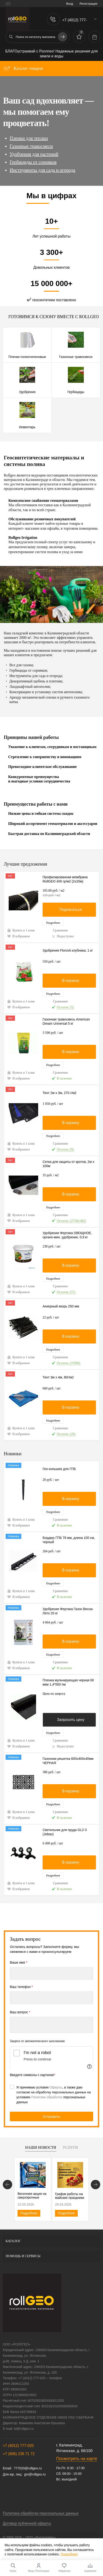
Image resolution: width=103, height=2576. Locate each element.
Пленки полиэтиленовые (27, 357)
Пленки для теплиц (29, 138)
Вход (69, 3)
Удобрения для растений (34, 154)
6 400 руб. (53, 1843)
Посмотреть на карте (76, 2458)
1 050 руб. (53, 1104)
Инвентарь (27, 427)
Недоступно (63, 936)
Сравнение (60, 930)
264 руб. (52, 1551)
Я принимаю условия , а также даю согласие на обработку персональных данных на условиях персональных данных (53, 2094)
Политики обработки (47, 2097)
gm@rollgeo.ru (35, 2474)
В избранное (18, 936)
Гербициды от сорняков (33, 162)
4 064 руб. (53, 1622)
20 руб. (51, 1480)
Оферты (55, 2087)
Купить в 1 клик (21, 930)
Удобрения (27, 392)
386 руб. (52, 1772)
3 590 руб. (53, 1033)
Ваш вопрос (20, 2012)
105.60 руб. (69, 893)
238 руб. (52, 1246)
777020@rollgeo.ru (28, 2468)
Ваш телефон (21, 1986)
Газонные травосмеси (31, 146)
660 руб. (52, 1388)
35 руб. (51, 1175)
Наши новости (40, 2147)
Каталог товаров (23, 68)
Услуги (70, 2147)
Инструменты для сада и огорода (42, 170)
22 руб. (51, 1317)
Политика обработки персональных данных (41, 2513)
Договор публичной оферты (27, 2523)
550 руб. (52, 961)
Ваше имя (18, 1962)
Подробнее (53, 922)
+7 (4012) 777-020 (18, 2446)
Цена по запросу (54, 1693)
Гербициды (75, 392)
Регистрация (88, 3)
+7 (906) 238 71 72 (19, 2454)
